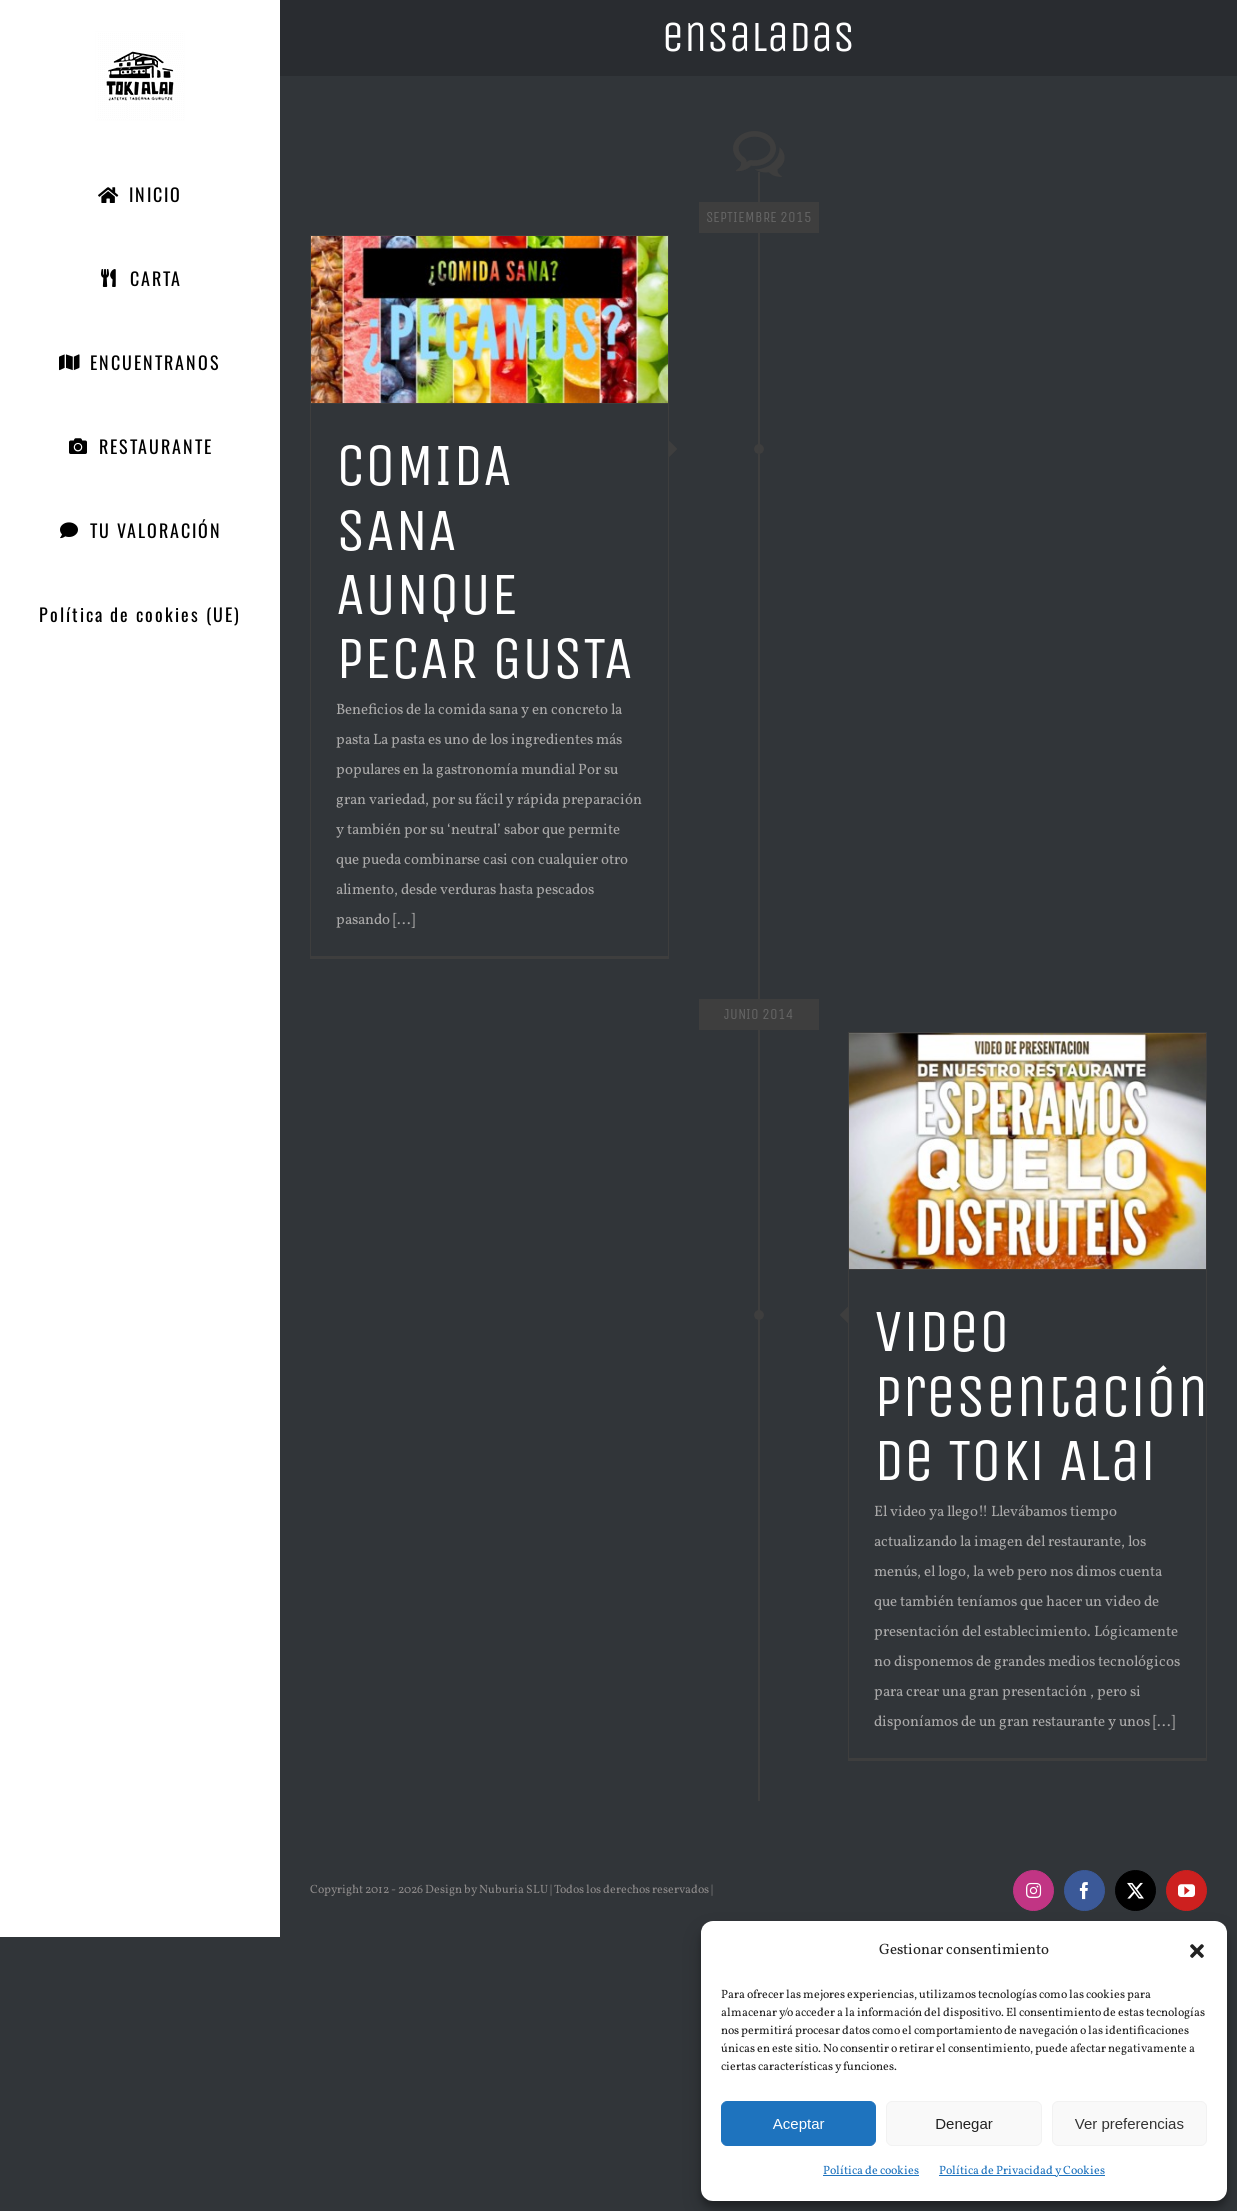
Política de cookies (871, 2171)
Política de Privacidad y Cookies (1022, 2171)
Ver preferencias (1129, 2123)
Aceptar (799, 2123)
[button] (1197, 1951)
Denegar (964, 2123)
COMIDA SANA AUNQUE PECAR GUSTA (484, 562)
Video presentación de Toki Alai (1041, 1395)
